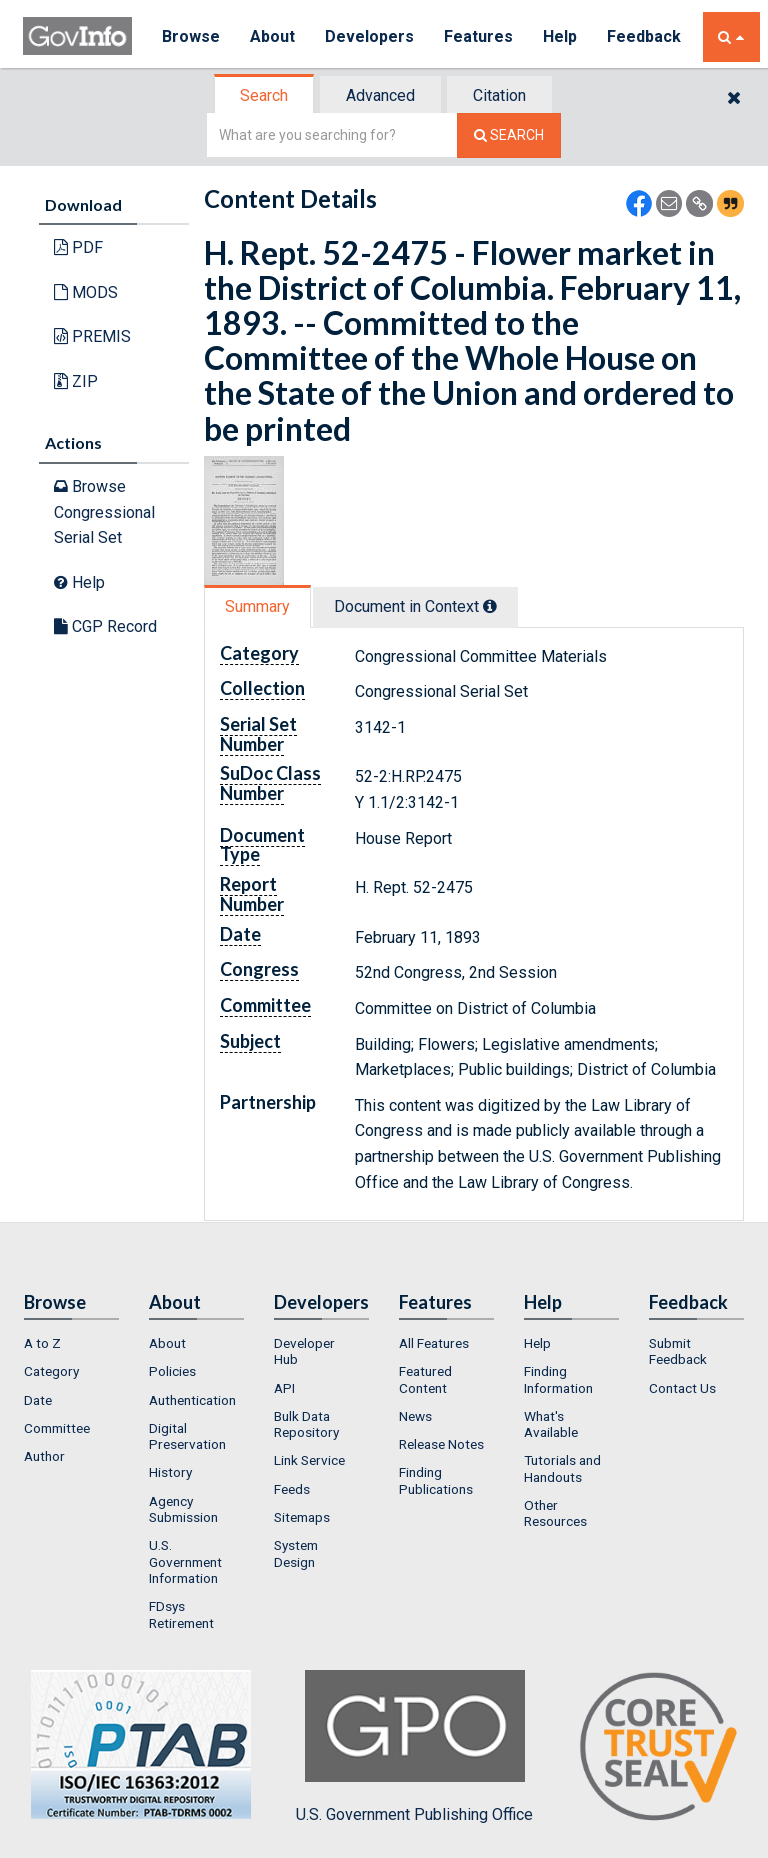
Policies (172, 1371)
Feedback (644, 36)
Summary (257, 606)
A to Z (42, 1343)
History (170, 1472)
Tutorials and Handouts (562, 1468)
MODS (86, 292)
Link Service (309, 1460)
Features (478, 36)
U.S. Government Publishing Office (414, 1747)
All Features (434, 1343)
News (415, 1416)
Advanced (380, 95)
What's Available (551, 1424)
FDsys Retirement (181, 1614)
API (284, 1388)
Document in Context (415, 606)
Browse (191, 36)
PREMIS (92, 336)
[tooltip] (490, 606)
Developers (369, 36)
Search (264, 95)
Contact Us (682, 1388)
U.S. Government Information (185, 1561)
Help (560, 36)
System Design (296, 1553)
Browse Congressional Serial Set (104, 512)
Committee (57, 1428)
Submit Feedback (678, 1351)
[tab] (265, 95)
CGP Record (105, 626)
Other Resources (555, 1513)
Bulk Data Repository (306, 1424)
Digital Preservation (187, 1436)
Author (44, 1456)
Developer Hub (304, 1351)
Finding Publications (436, 1480)
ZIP (76, 381)
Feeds (292, 1489)
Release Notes (441, 1444)
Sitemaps (302, 1517)
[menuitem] (71, 1343)
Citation (499, 95)
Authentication (192, 1400)
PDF (78, 247)
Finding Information (558, 1379)
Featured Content (425, 1379)
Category (51, 1371)
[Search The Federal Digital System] (509, 135)
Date (38, 1400)
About (272, 36)
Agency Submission (183, 1509)
